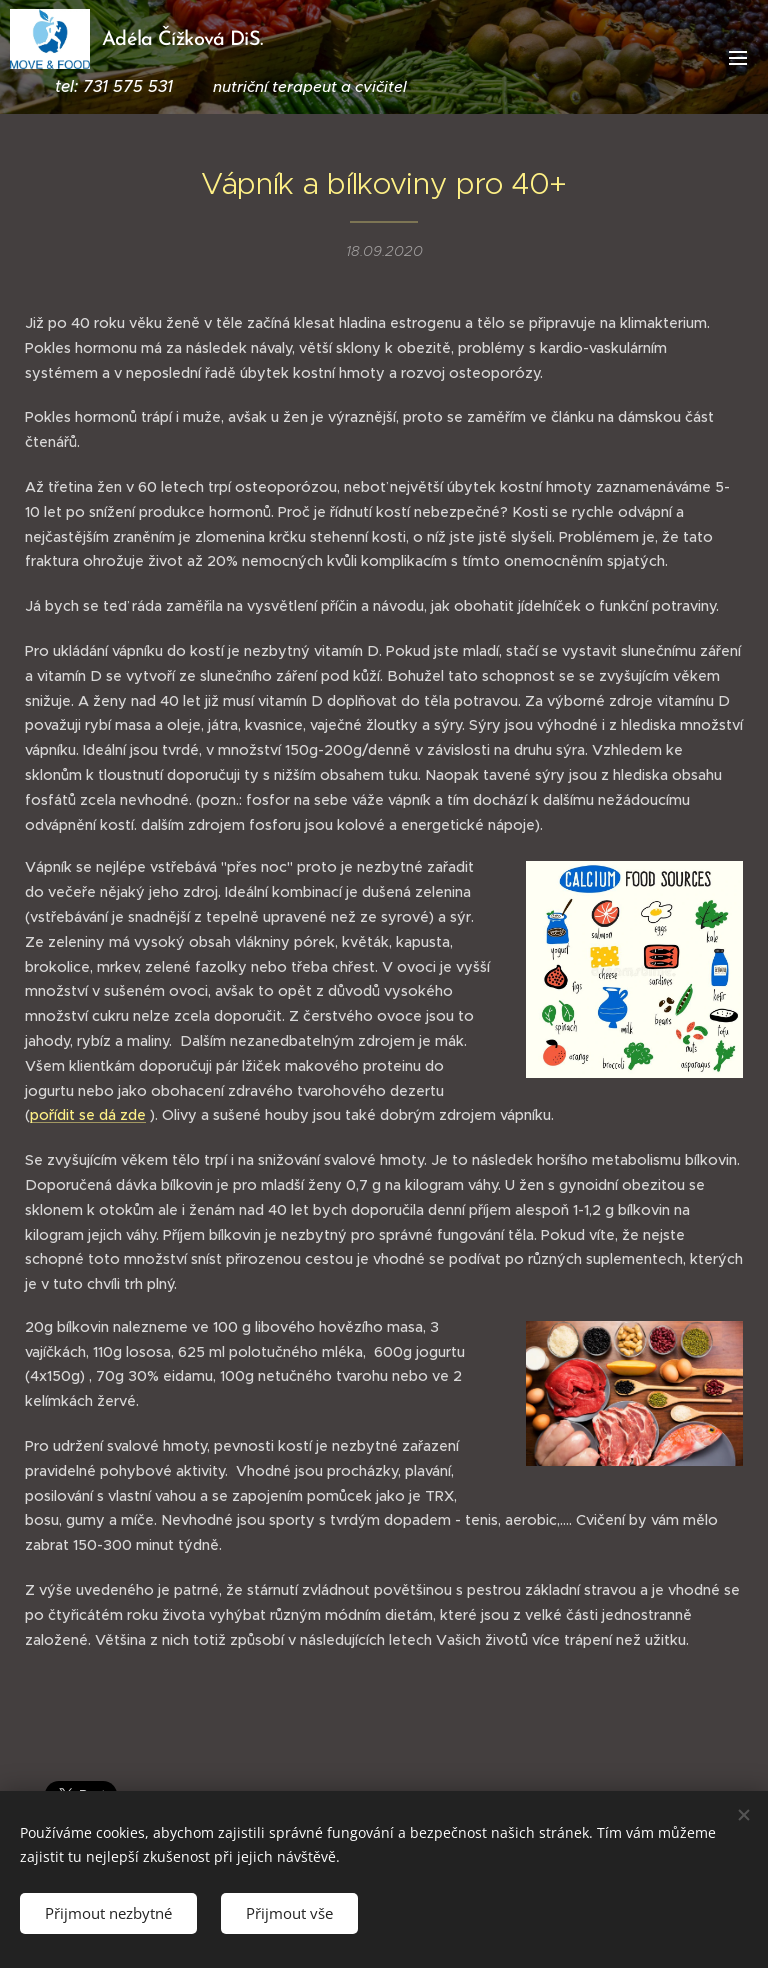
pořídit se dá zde (88, 1115)
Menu (738, 58)
